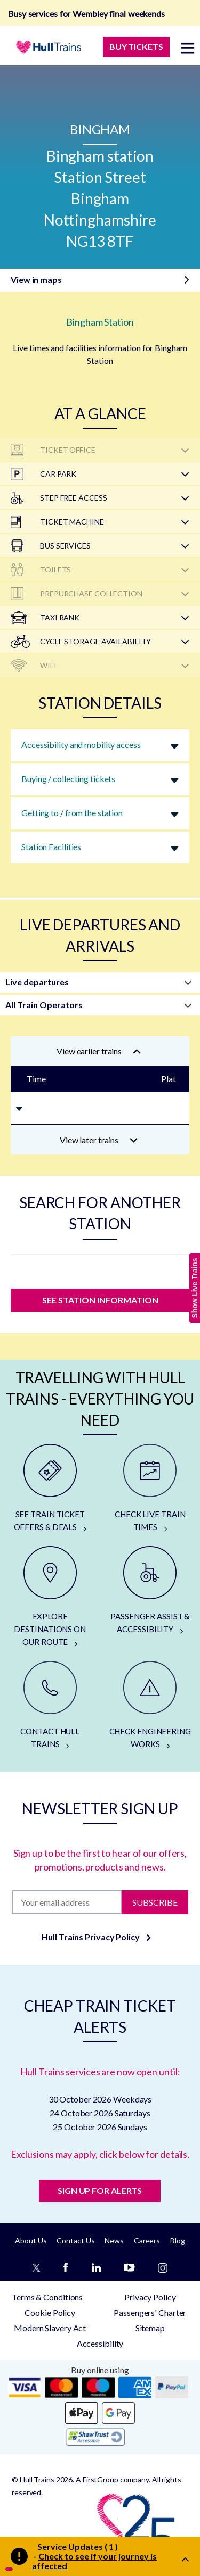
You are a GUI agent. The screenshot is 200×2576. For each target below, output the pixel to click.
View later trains (99, 1140)
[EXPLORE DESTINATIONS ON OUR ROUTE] (50, 1597)
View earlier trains (99, 1051)
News (114, 2240)
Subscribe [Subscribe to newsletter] (155, 1902)
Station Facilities (51, 847)
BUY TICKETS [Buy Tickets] (136, 46)
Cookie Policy (50, 2312)
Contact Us (75, 2240)
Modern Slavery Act (50, 2328)
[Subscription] (67, 1902)
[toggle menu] (188, 47)
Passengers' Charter (150, 2312)
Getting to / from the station (72, 813)
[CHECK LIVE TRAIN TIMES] (150, 1488)
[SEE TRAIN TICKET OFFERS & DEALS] (50, 1488)
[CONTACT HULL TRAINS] (50, 1705)
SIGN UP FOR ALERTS (100, 2191)
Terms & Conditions (47, 2297)
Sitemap (150, 2328)
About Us (30, 2240)
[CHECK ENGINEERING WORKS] (150, 1705)
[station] (100, 1268)
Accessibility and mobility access (81, 744)
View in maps (36, 280)
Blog (177, 2240)
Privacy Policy (150, 2297)
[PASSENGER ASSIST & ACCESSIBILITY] (150, 1590)
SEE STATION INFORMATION (100, 1300)
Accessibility (100, 2343)
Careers (147, 2240)
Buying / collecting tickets (68, 779)
